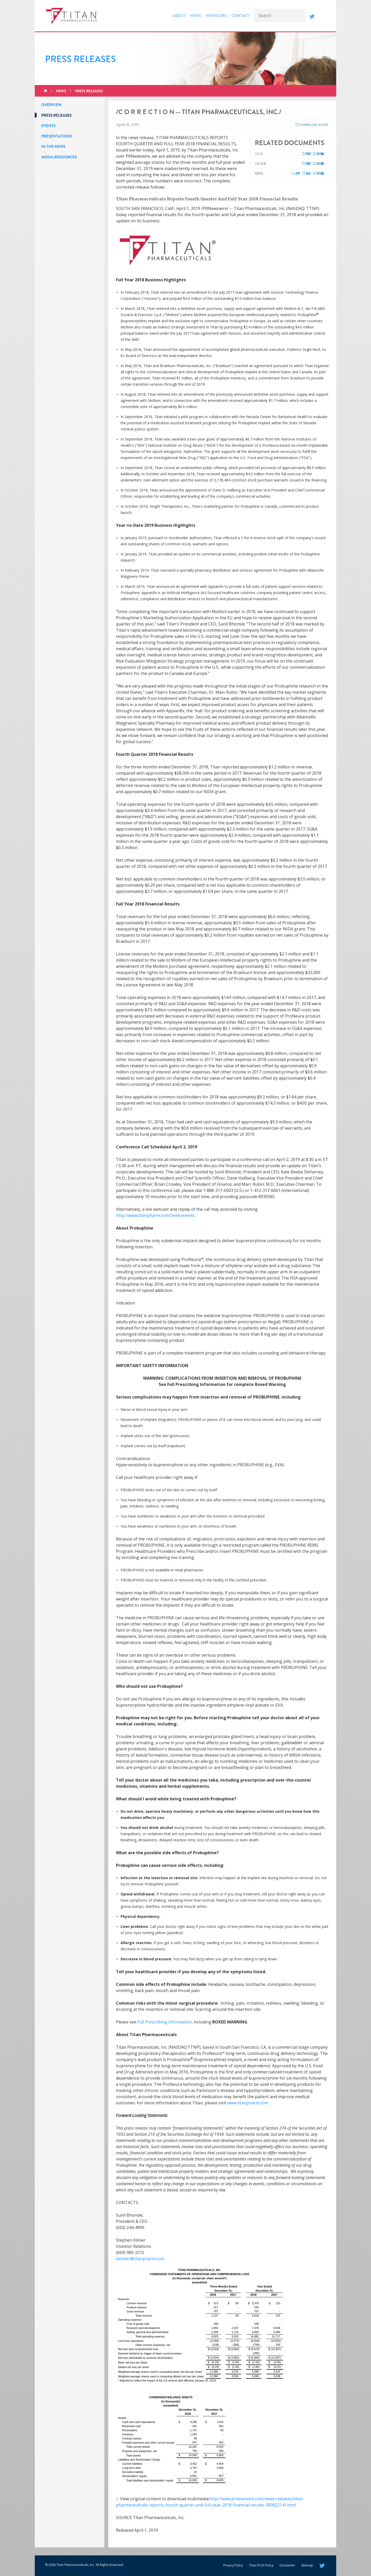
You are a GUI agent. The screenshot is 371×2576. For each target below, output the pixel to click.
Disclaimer (287, 2565)
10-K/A (260, 163)
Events (48, 126)
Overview (51, 105)
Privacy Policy (233, 2565)
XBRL (259, 173)
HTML (318, 153)
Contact (240, 16)
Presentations (56, 136)
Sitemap (307, 2565)
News (195, 16)
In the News (53, 146)
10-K (259, 153)
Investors (216, 16)
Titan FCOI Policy (261, 2565)
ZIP (295, 173)
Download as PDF (311, 125)
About (179, 16)
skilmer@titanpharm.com (140, 2258)
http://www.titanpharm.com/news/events (155, 1215)
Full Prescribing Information (164, 2022)
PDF (306, 153)
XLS (306, 173)
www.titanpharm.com (247, 2103)
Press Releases (89, 91)
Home (45, 91)
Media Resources (59, 157)
